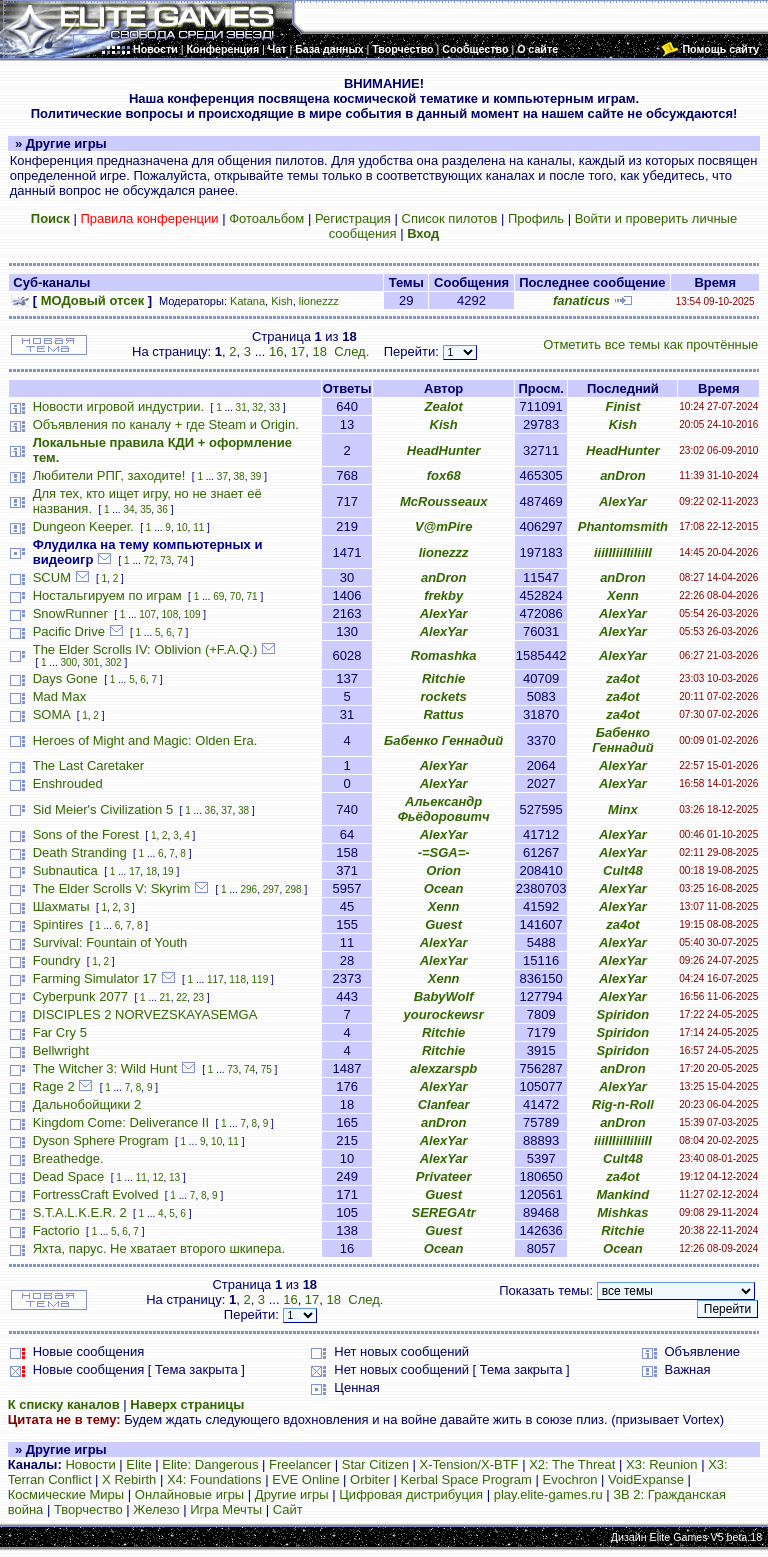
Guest (443, 924)
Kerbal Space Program (466, 1479)
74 (182, 560)
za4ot (622, 678)
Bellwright (61, 1050)
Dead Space (69, 1176)
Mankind (623, 1194)
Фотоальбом (266, 218)
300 (69, 662)
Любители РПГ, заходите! (109, 475)
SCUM (52, 577)
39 (255, 476)
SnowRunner (70, 613)
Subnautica (65, 870)
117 (215, 979)
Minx (623, 809)
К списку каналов (64, 1404)
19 (168, 871)
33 (274, 407)
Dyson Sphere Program (101, 1140)
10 (181, 527)
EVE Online (305, 1479)
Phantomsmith (623, 526)
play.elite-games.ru (548, 1494)
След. (351, 351)
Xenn (623, 595)
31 (241, 407)
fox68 (444, 475)
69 (218, 596)
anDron (623, 475)
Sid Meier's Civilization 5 (103, 809)
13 (174, 1177)
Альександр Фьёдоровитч (444, 809)
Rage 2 (54, 1086)
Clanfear (444, 1104)
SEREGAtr (444, 1212)
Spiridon (623, 1014)
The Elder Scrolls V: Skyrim (112, 888)
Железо (156, 1509)
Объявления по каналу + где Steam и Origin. (166, 424)
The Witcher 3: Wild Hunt (105, 1068)
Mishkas (622, 1212)
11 (198, 527)
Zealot (444, 406)
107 (147, 614)
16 (276, 351)
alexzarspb (443, 1068)
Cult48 (623, 870)
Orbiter (370, 1479)
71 (252, 596)
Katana (247, 301)
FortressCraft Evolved (96, 1194)
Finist (623, 406)
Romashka (444, 655)
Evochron (570, 1479)
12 (157, 1177)
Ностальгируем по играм (107, 595)
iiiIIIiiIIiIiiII (623, 552)
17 (298, 351)
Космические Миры (66, 1494)
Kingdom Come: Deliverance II (121, 1122)
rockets (444, 696)
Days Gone (65, 678)
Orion (443, 870)
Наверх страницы (187, 1404)
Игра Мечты (226, 1509)
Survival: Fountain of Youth (110, 942)
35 (145, 509)
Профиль (536, 218)
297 (271, 889)
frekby (443, 595)
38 (239, 476)
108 (170, 614)
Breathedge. (68, 1158)
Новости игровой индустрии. (118, 406)
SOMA (52, 714)
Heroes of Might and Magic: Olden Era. (145, 740)
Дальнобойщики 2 (87, 1104)
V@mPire (443, 526)
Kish (282, 301)
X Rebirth (129, 1479)
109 (192, 614)
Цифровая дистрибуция (411, 1494)
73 (165, 560)
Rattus (443, 714)
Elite (138, 1464)
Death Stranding (80, 852)
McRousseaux (443, 501)
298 (293, 889)
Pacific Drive (69, 631)
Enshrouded (68, 783)
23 (198, 997)
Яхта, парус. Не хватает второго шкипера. (159, 1248)
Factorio (56, 1230)
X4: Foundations (214, 1479)
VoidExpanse (646, 1479)
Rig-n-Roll (623, 1104)
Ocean (444, 888)
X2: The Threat (572, 1464)
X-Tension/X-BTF (469, 1464)
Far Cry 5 (60, 1032)
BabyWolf (444, 996)
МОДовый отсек (93, 300)
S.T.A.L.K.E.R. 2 (80, 1212)
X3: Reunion (662, 1464)
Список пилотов (450, 218)
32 (257, 407)
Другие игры (292, 1494)
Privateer (444, 1176)
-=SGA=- (444, 852)
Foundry (57, 960)
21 (165, 997)
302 (113, 662)
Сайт (288, 1509)
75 (266, 1069)
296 (248, 889)
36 (162, 509)
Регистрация (353, 218)
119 (260, 979)
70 (235, 596)
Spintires (58, 924)
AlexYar (623, 501)
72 (149, 560)
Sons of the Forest (86, 834)
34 (128, 509)
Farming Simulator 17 (95, 978)
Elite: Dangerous (210, 1464)
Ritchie (443, 678)
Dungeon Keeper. (83, 526)
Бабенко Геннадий (443, 740)
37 (222, 476)
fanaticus (581, 300)
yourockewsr (444, 1014)
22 (181, 997)
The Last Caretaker (88, 765)
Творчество (88, 1509)
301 (91, 662)
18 (319, 351)
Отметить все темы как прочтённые (650, 344)
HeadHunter (444, 450)
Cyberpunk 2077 (80, 996)
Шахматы (61, 906)
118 (237, 979)
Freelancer (300, 1464)
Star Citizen (375, 1464)
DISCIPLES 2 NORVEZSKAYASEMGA (145, 1014)
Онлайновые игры (189, 1494)
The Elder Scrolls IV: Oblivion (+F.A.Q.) (145, 649)
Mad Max (59, 696)
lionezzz (319, 301)
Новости (90, 1464)
